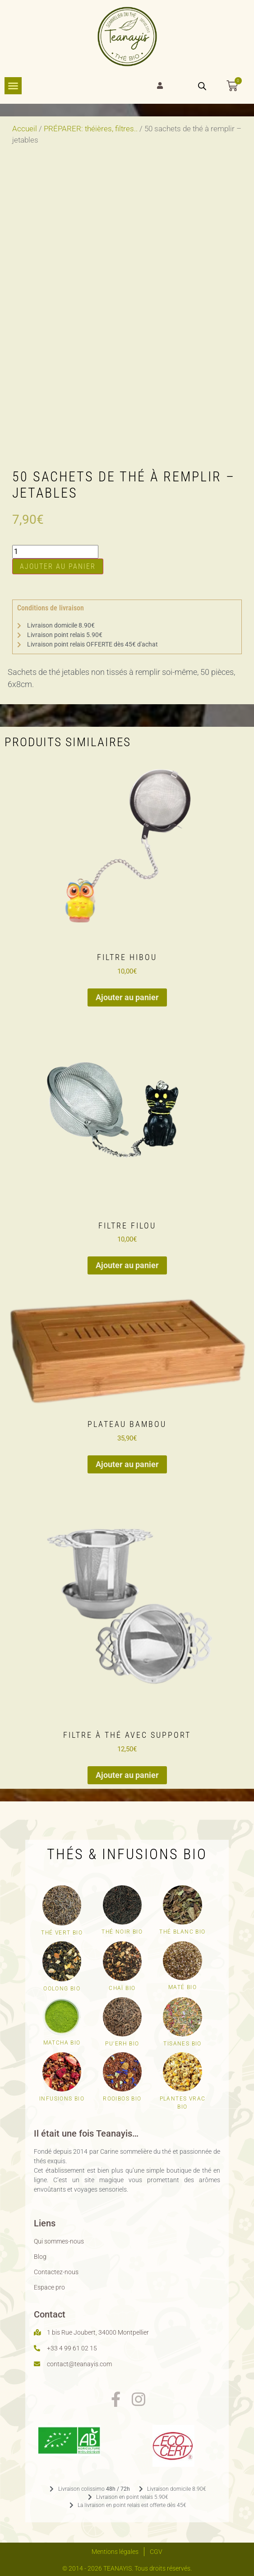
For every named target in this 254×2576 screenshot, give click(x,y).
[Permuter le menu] (13, 85)
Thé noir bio (122, 1932)
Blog (40, 2256)
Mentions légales (115, 2551)
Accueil (24, 129)
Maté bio (182, 1987)
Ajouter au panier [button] (127, 997)
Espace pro (49, 2287)
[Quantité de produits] (55, 552)
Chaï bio (122, 1988)
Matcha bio (62, 2043)
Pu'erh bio (122, 2043)
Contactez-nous (56, 2272)
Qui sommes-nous (59, 2241)
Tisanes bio (182, 2043)
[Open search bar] (202, 86)
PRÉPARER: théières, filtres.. (91, 129)
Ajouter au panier (58, 566)
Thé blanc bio (182, 1932)
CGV (156, 2551)
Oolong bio (61, 1988)
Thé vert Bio (62, 1933)
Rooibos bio (122, 2099)
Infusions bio (61, 2099)
